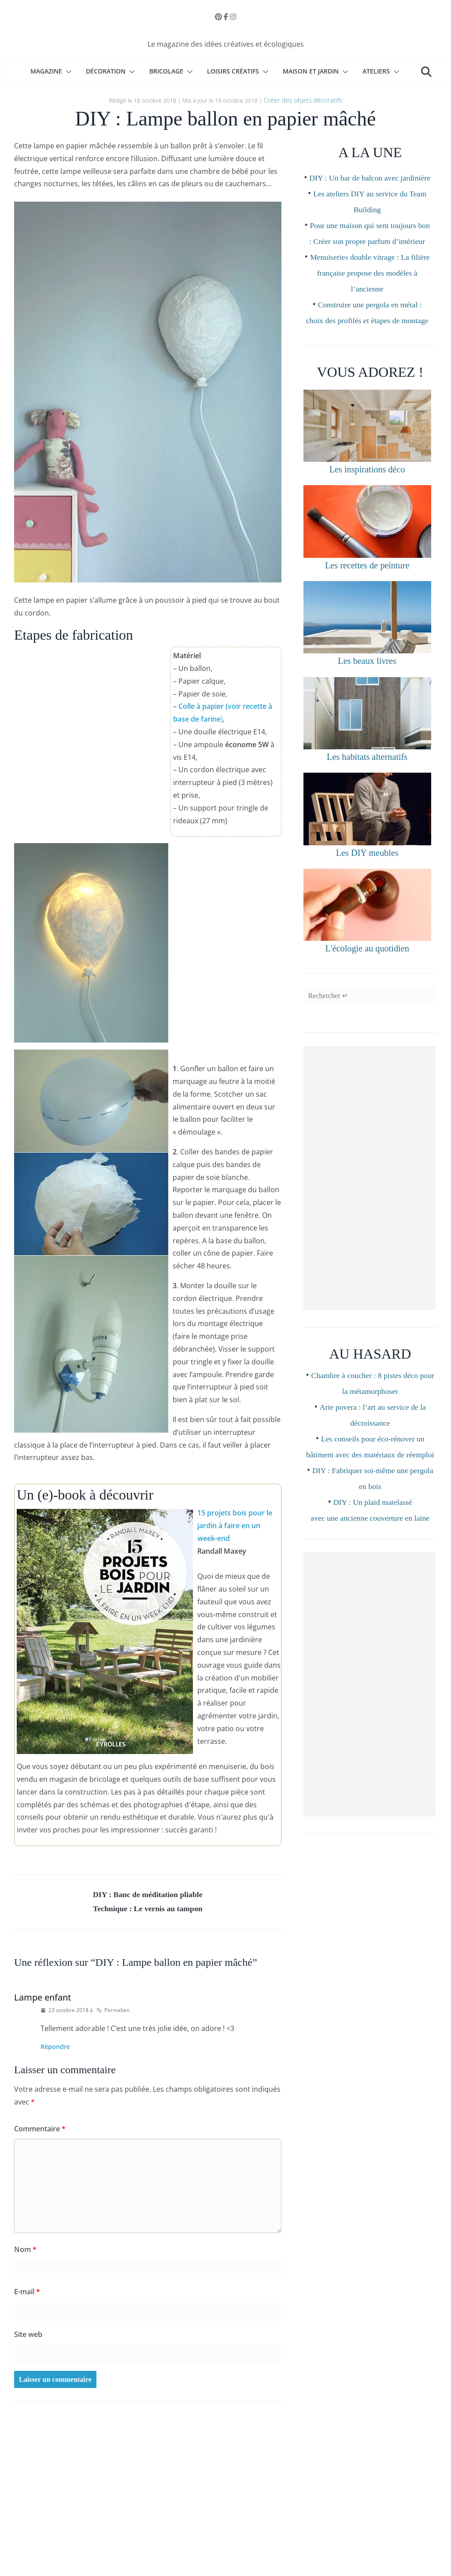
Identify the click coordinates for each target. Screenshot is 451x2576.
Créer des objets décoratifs (302, 99)
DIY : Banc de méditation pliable (148, 1894)
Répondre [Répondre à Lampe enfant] (55, 2049)
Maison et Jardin (311, 71)
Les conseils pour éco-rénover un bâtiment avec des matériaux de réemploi (372, 1494)
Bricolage (166, 71)
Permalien (112, 2012)
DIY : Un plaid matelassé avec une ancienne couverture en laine (370, 1574)
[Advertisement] (369, 1219)
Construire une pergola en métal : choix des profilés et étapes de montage (370, 350)
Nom (25, 2251)
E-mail (27, 2294)
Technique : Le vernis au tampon (148, 1910)
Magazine (46, 71)
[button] (67, 71)
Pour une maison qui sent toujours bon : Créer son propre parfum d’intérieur (370, 255)
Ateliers (376, 71)
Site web (28, 2336)
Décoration (106, 71)
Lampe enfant (42, 1999)
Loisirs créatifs (233, 71)
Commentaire (40, 2131)
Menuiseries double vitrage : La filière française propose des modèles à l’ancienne (369, 303)
